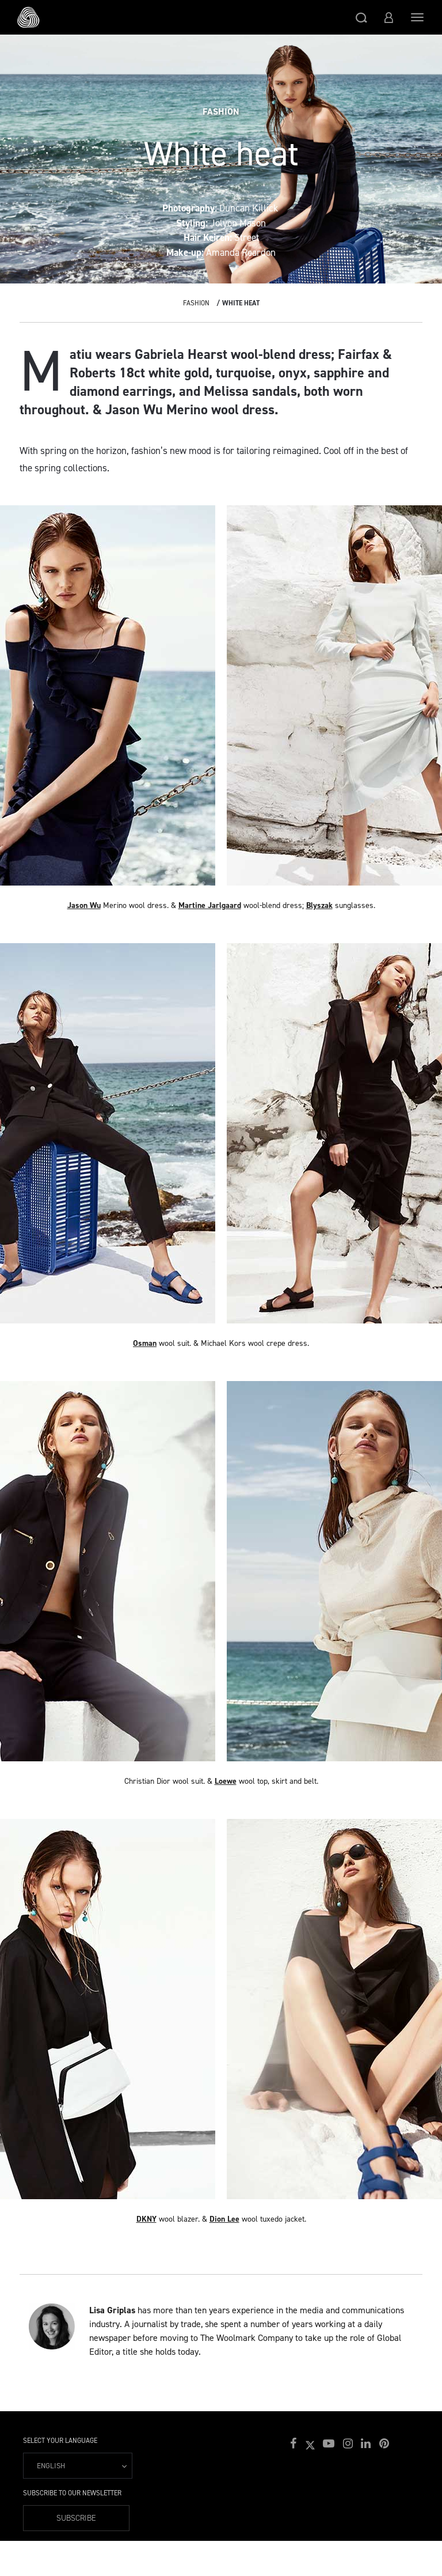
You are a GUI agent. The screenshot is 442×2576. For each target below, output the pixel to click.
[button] (361, 17)
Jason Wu (84, 905)
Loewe (226, 1781)
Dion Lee (224, 2219)
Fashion (196, 303)
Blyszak (319, 905)
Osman (145, 1343)
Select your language (60, 2440)
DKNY (146, 2219)
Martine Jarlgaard (209, 905)
